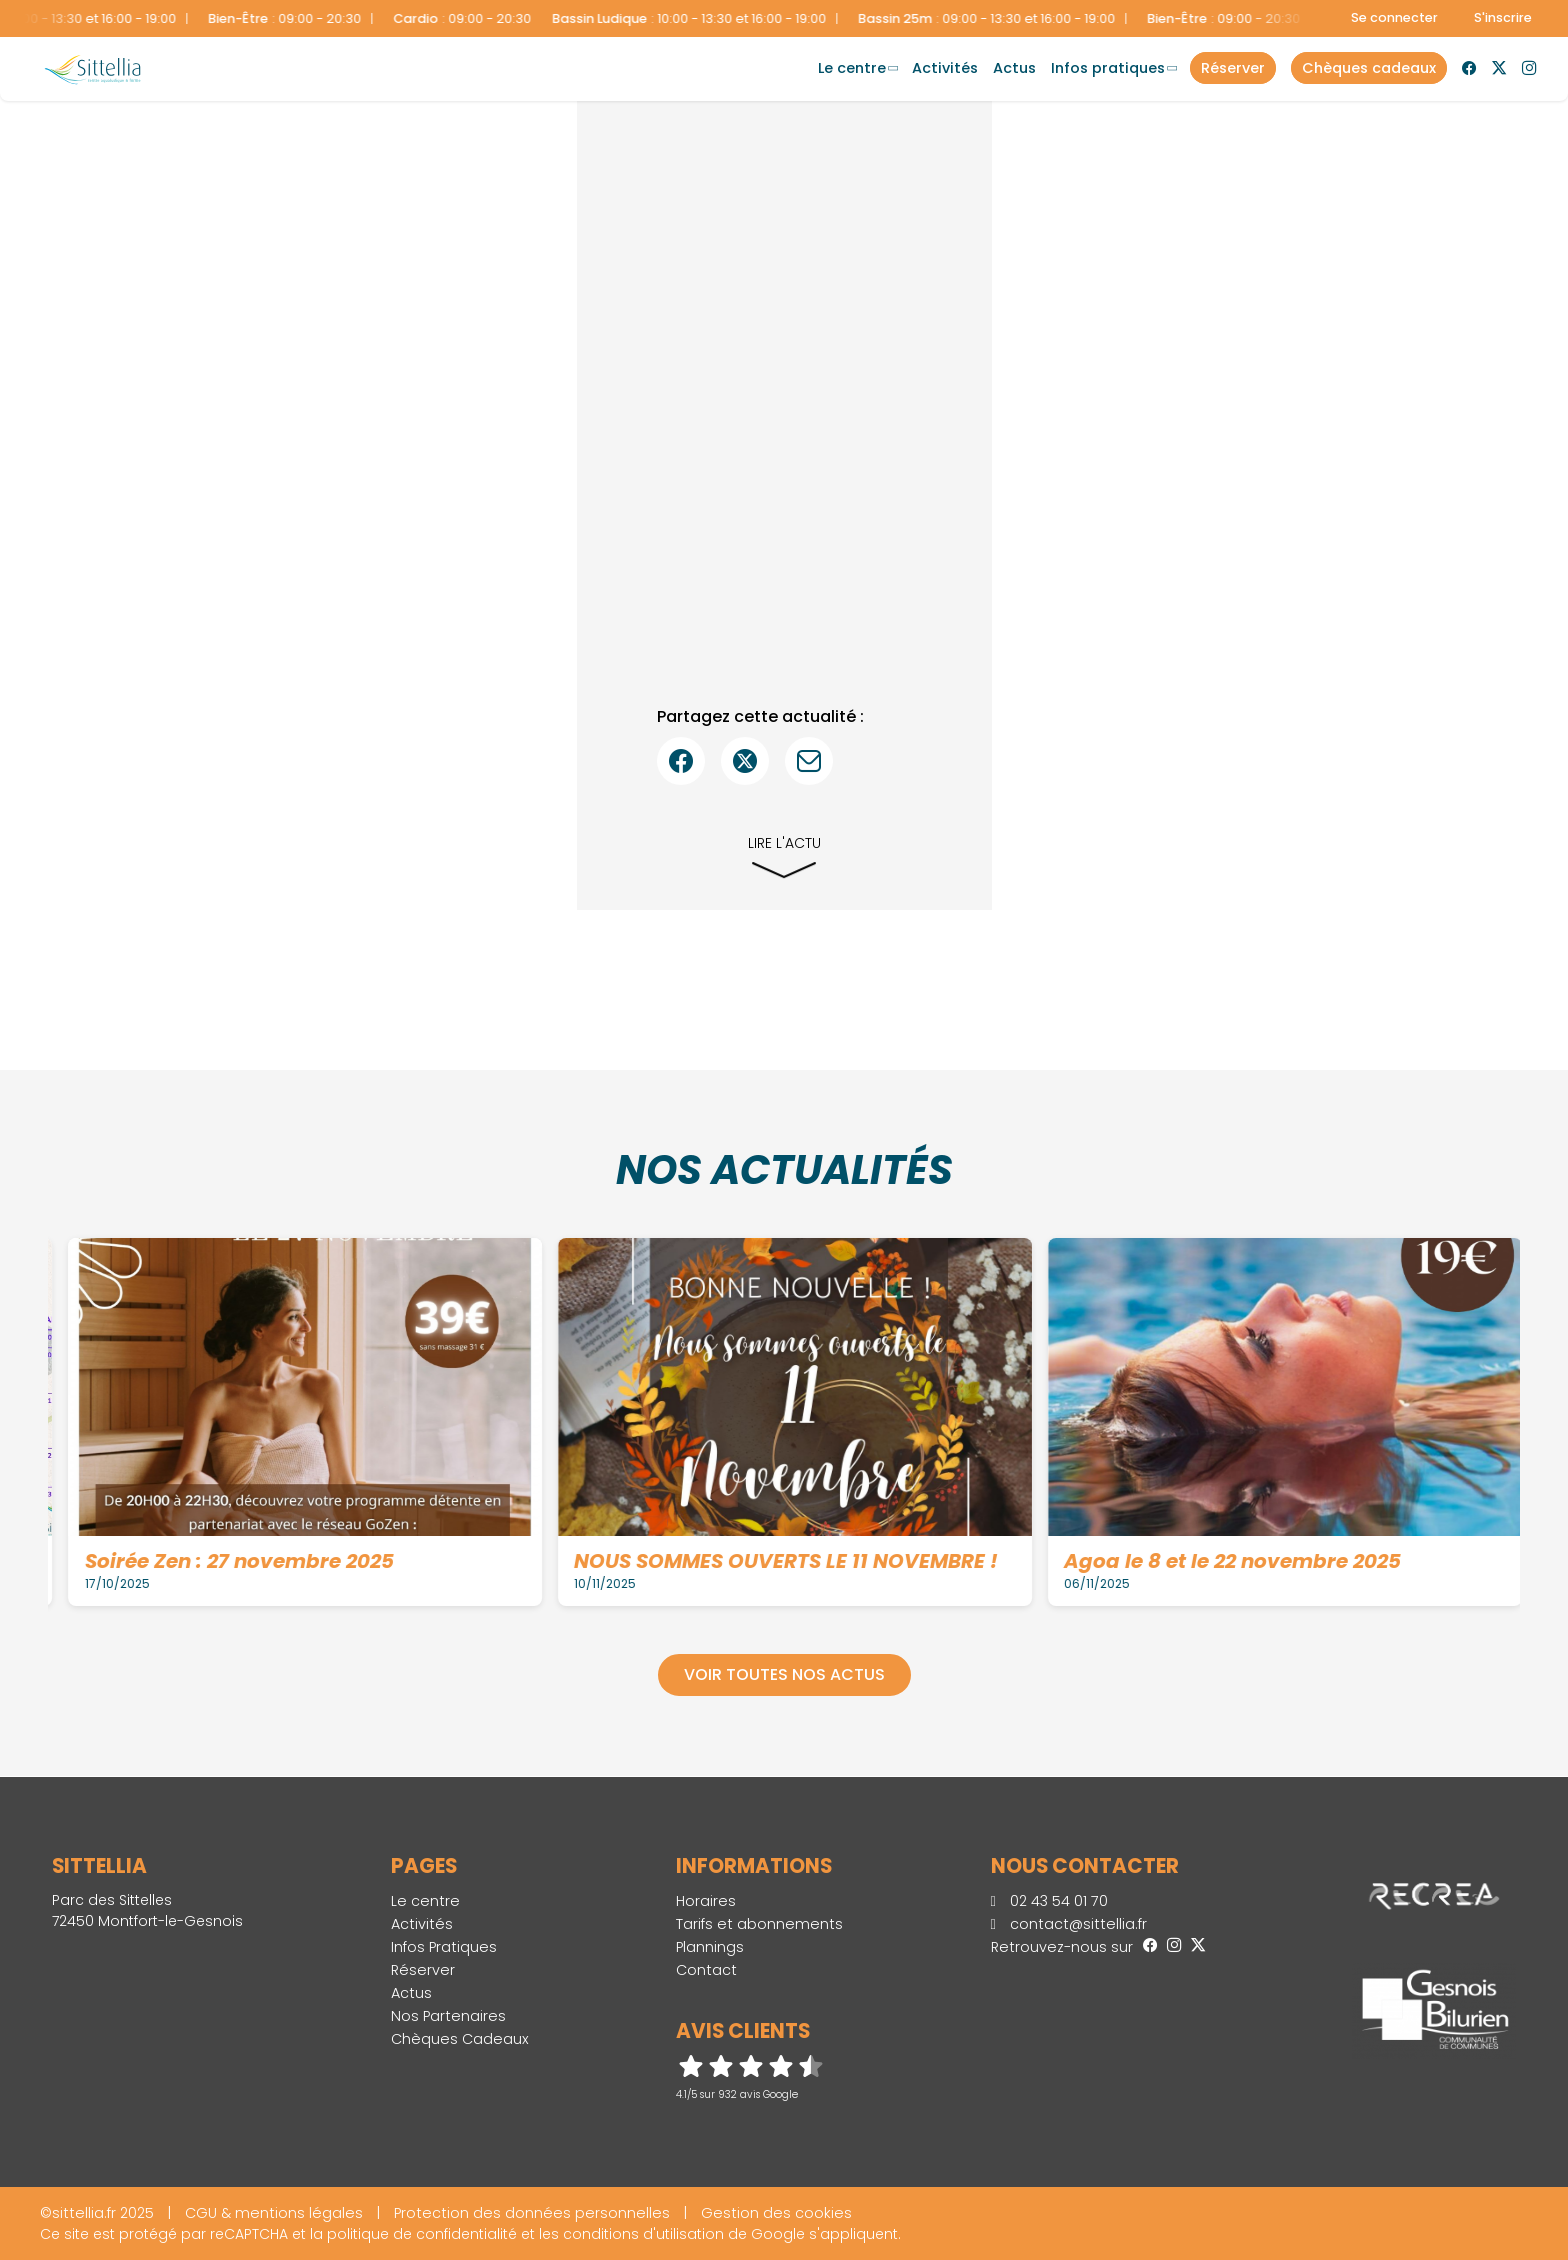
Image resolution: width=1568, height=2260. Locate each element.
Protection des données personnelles (532, 2213)
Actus (1014, 68)
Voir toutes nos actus (784, 1674)
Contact (706, 1970)
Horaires (706, 1901)
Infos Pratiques (1108, 68)
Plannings (710, 1947)
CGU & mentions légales (274, 2213)
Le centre (852, 68)
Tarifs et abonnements (759, 1924)
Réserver (423, 1970)
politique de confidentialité (422, 2234)
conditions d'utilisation (643, 2234)
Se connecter (1394, 17)
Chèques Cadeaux (460, 2039)
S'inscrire (1503, 17)
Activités (945, 68)
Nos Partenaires (448, 2016)
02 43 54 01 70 (1049, 1901)
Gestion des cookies (776, 2213)
